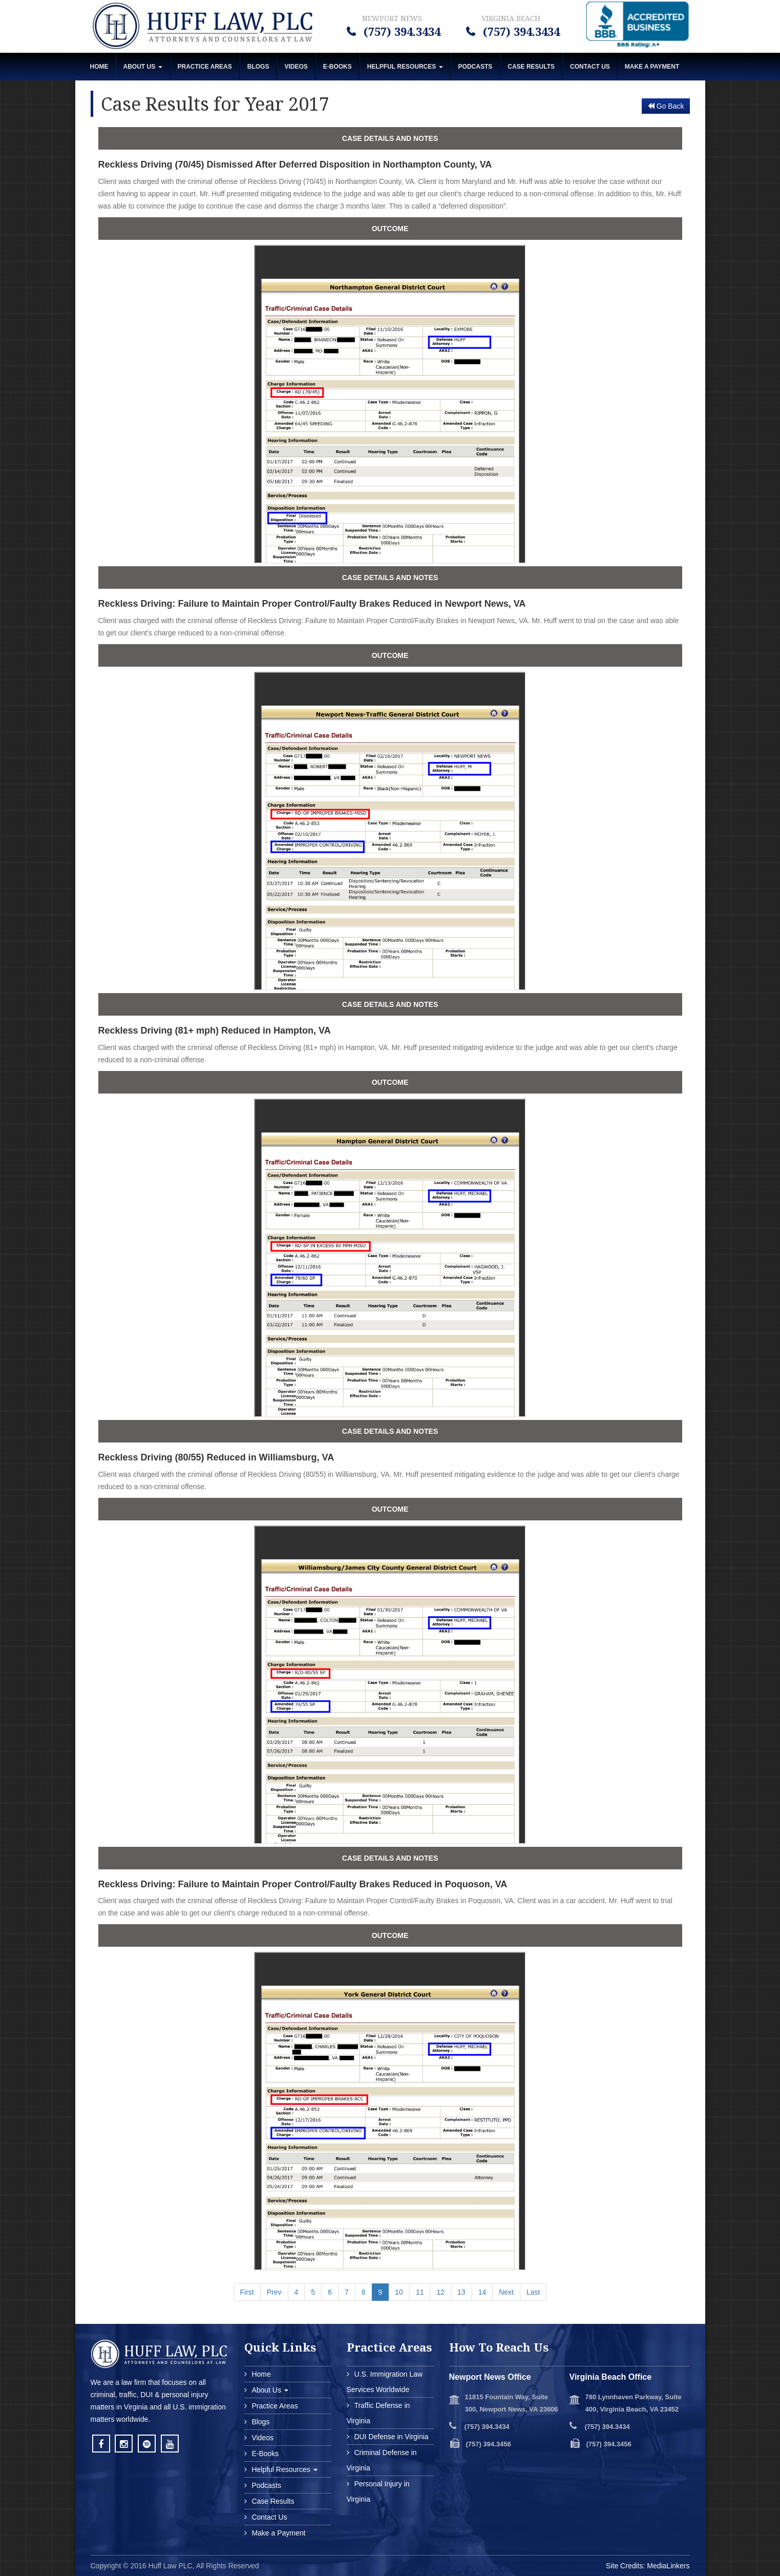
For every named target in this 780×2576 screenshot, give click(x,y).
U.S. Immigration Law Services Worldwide (385, 2382)
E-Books (337, 66)
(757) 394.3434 (400, 31)
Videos (295, 66)
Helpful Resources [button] (405, 66)
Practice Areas (205, 66)
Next (506, 2292)
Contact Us (590, 66)
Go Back (665, 106)
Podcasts (475, 66)
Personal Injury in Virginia (378, 2491)
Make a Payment (278, 2533)
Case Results (531, 66)
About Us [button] (142, 66)
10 (399, 2292)
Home (99, 66)
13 (461, 2292)
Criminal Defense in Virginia (382, 2460)
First (247, 2292)
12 (440, 2292)
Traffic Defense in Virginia (378, 2413)
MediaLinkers (668, 2566)
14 (482, 2292)
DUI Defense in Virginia (390, 2437)
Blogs (258, 66)
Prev (274, 2292)
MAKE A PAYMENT (652, 66)
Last (533, 2292)
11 (420, 2292)
